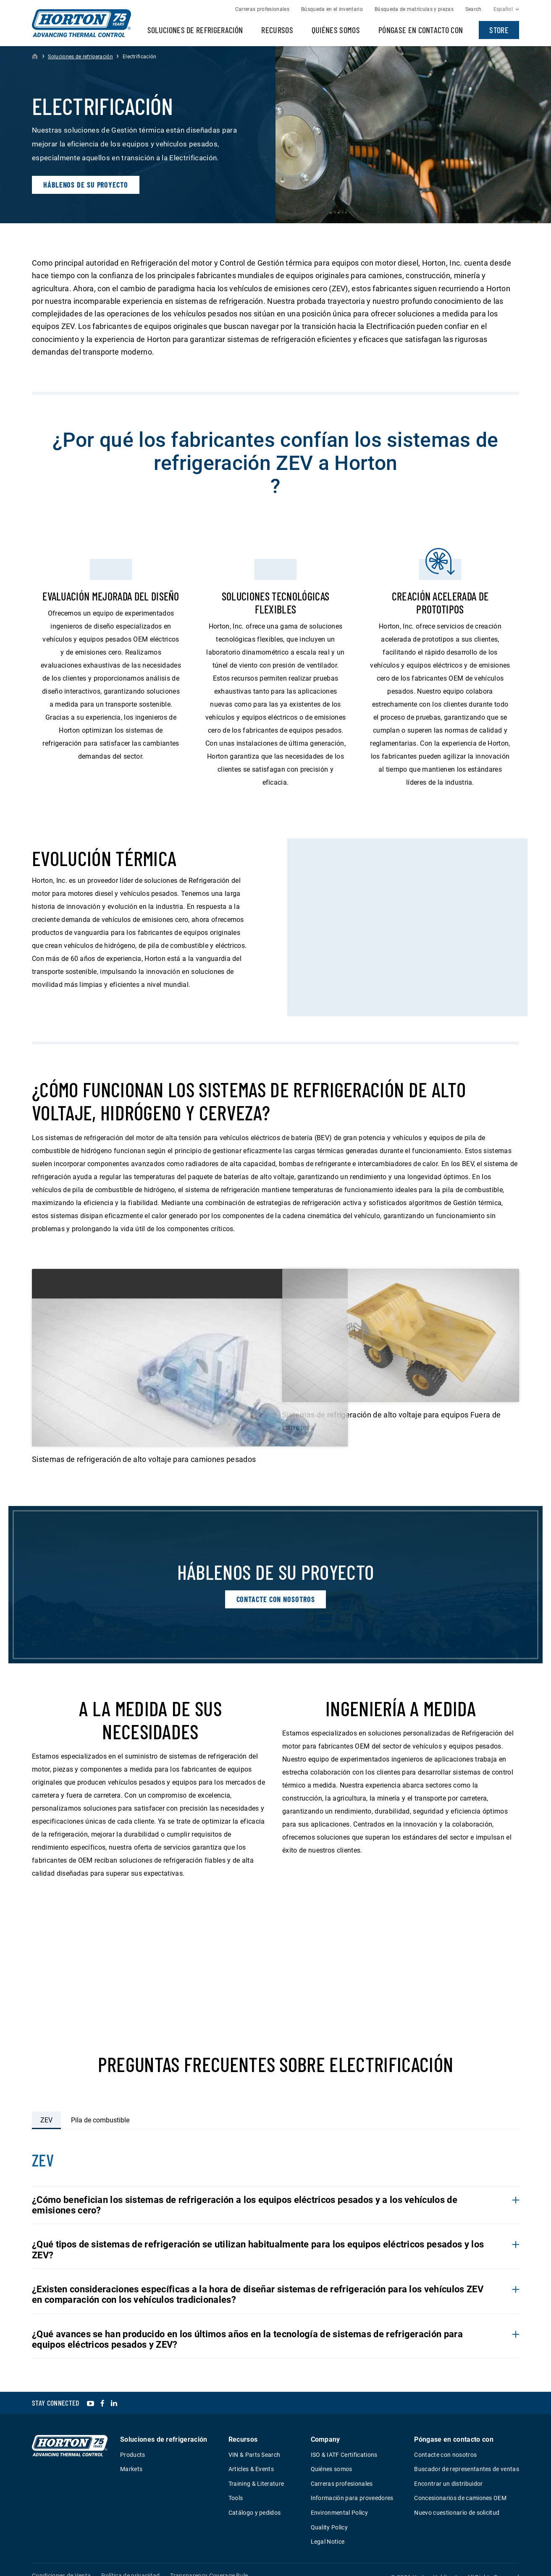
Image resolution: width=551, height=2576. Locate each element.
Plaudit (510, 2569)
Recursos (277, 30)
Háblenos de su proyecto (85, 184)
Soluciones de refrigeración (195, 30)
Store (499, 30)
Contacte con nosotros (275, 1571)
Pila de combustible (100, 2100)
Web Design (479, 2569)
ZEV (46, 2100)
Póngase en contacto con (420, 30)
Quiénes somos (336, 30)
